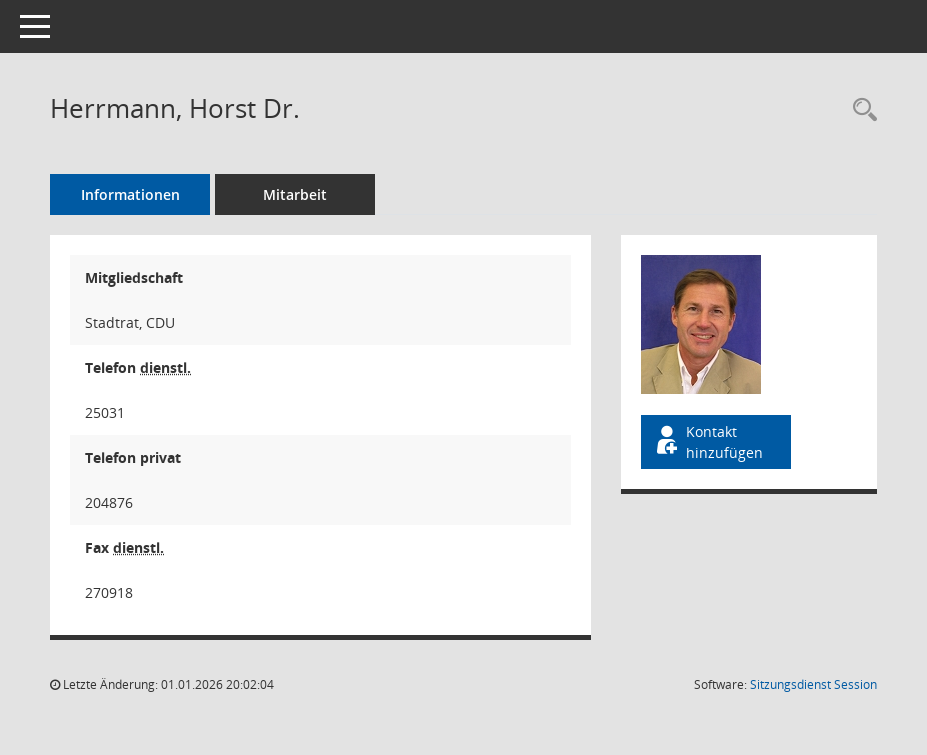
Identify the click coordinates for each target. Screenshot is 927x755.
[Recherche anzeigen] (860, 110)
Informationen (130, 194)
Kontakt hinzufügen (708, 442)
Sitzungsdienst (813, 684)
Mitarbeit (295, 194)
